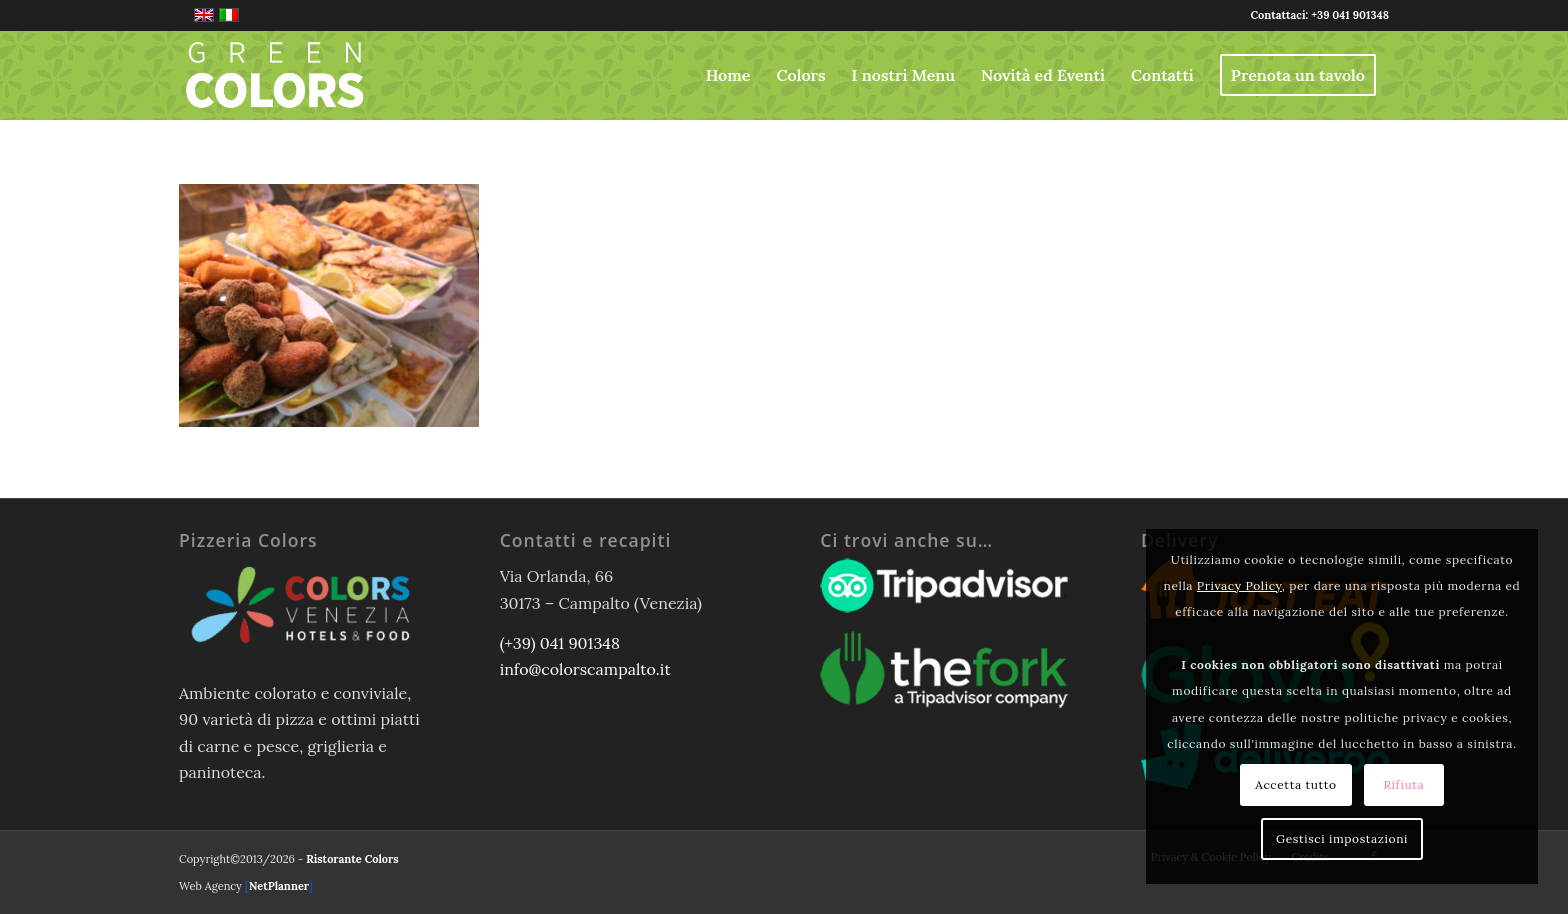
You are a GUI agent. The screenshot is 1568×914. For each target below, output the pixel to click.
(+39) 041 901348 (560, 643)
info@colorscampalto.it (585, 669)
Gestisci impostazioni (1342, 838)
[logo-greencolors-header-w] (275, 75)
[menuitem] (728, 75)
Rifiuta (1403, 784)
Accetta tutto (1295, 784)
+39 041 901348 (1350, 15)
